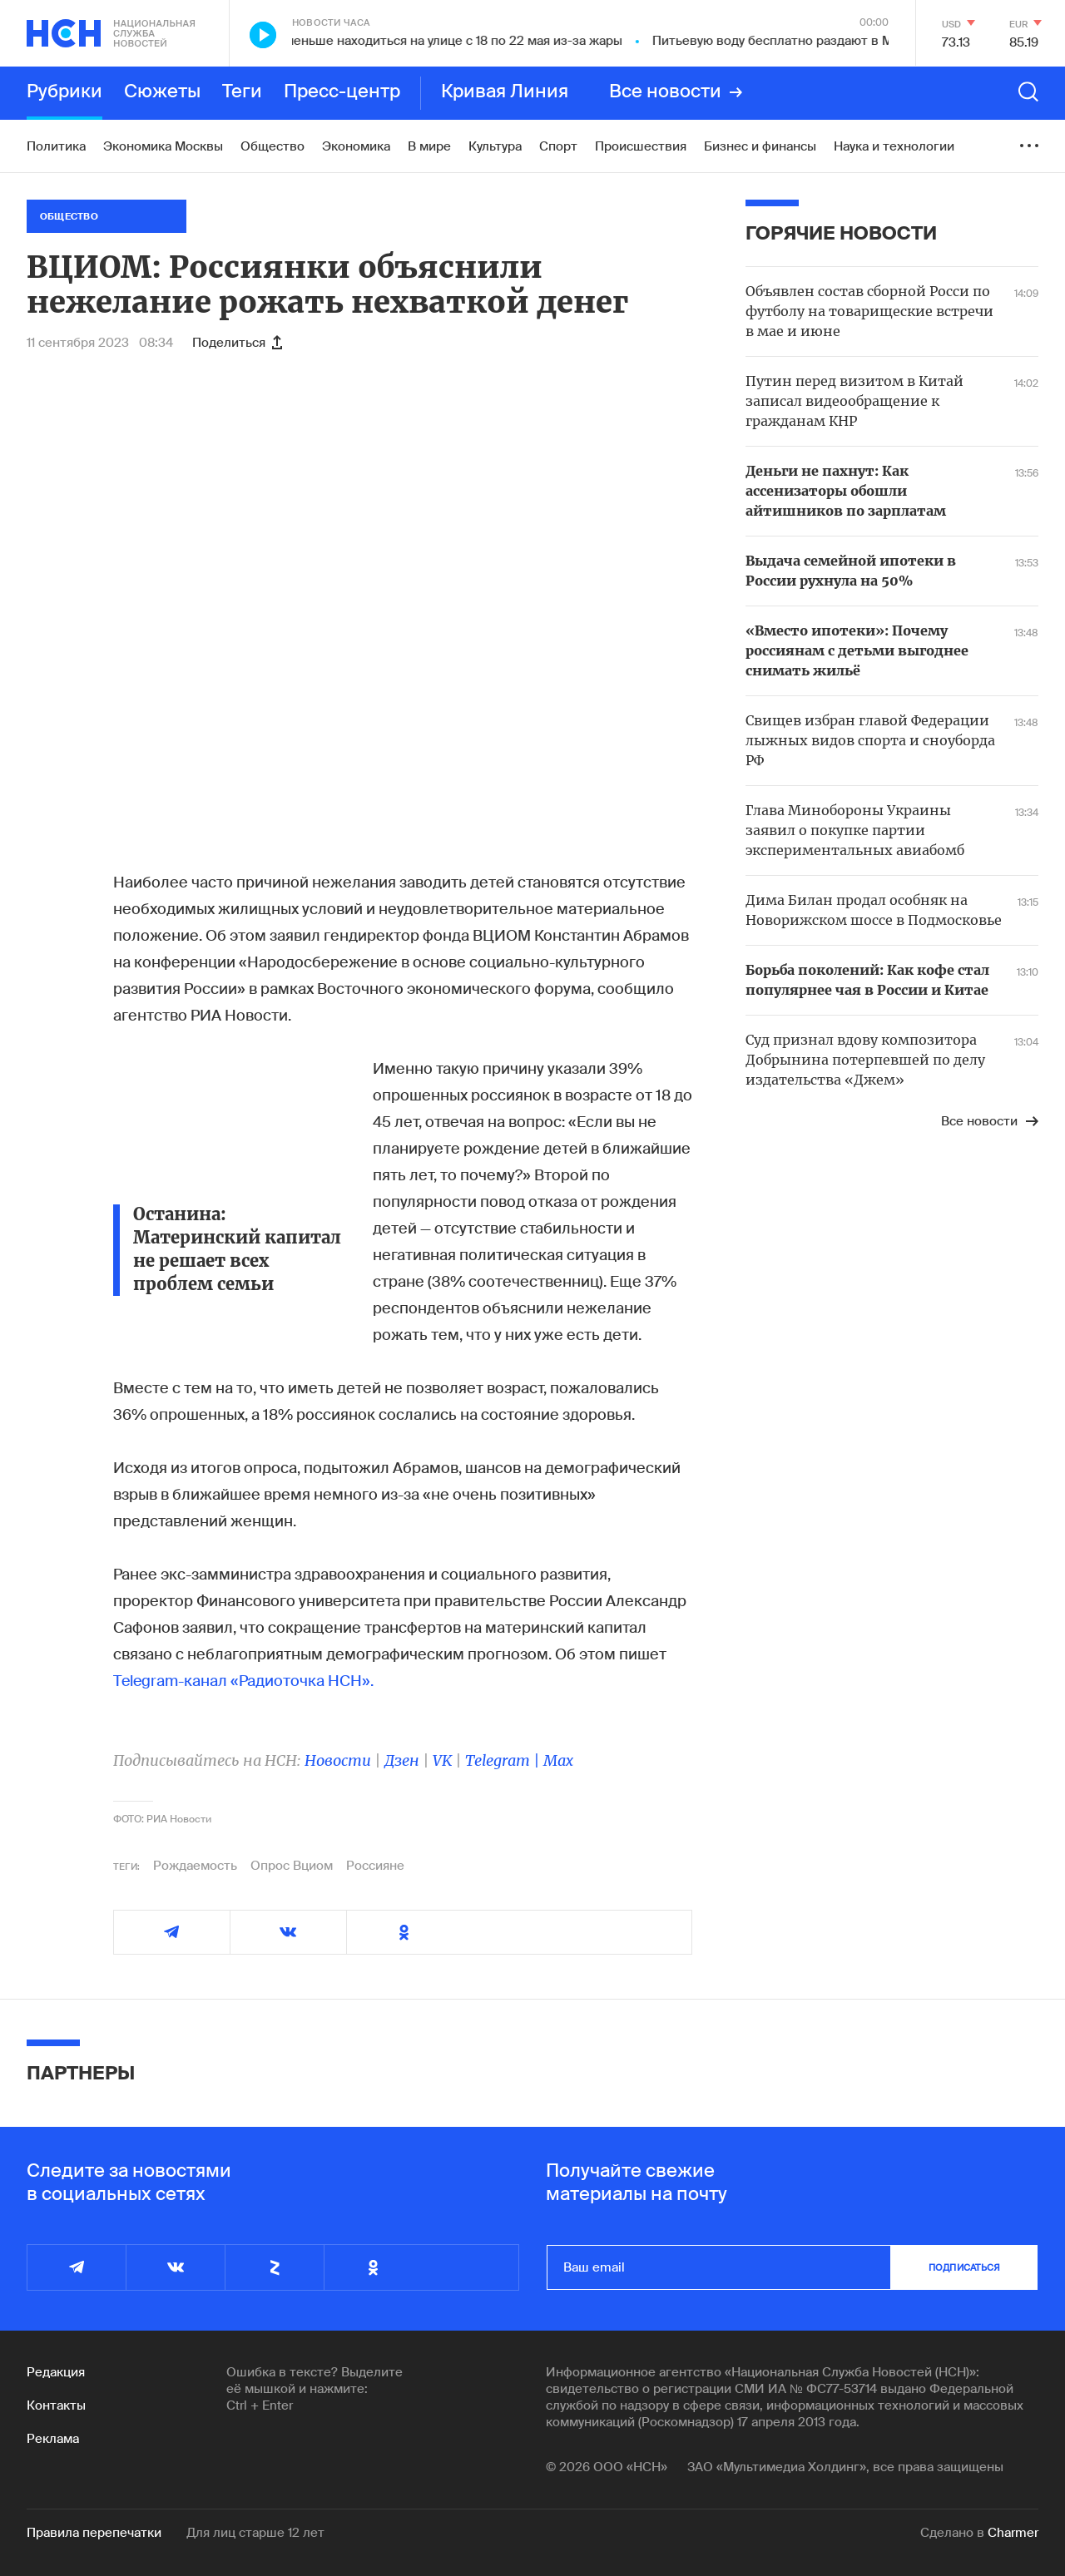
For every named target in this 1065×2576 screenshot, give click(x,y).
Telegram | (504, 1760)
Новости (338, 1760)
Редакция (56, 2372)
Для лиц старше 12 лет (255, 2532)
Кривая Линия (504, 92)
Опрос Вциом (291, 1865)
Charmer (1013, 2532)
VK (442, 1760)
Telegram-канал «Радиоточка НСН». (243, 1681)
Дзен (401, 1760)
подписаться (964, 2267)
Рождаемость (195, 1865)
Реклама (53, 2438)
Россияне (375, 1865)
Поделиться (237, 342)
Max (558, 1760)
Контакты (56, 2405)
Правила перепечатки (94, 2532)
